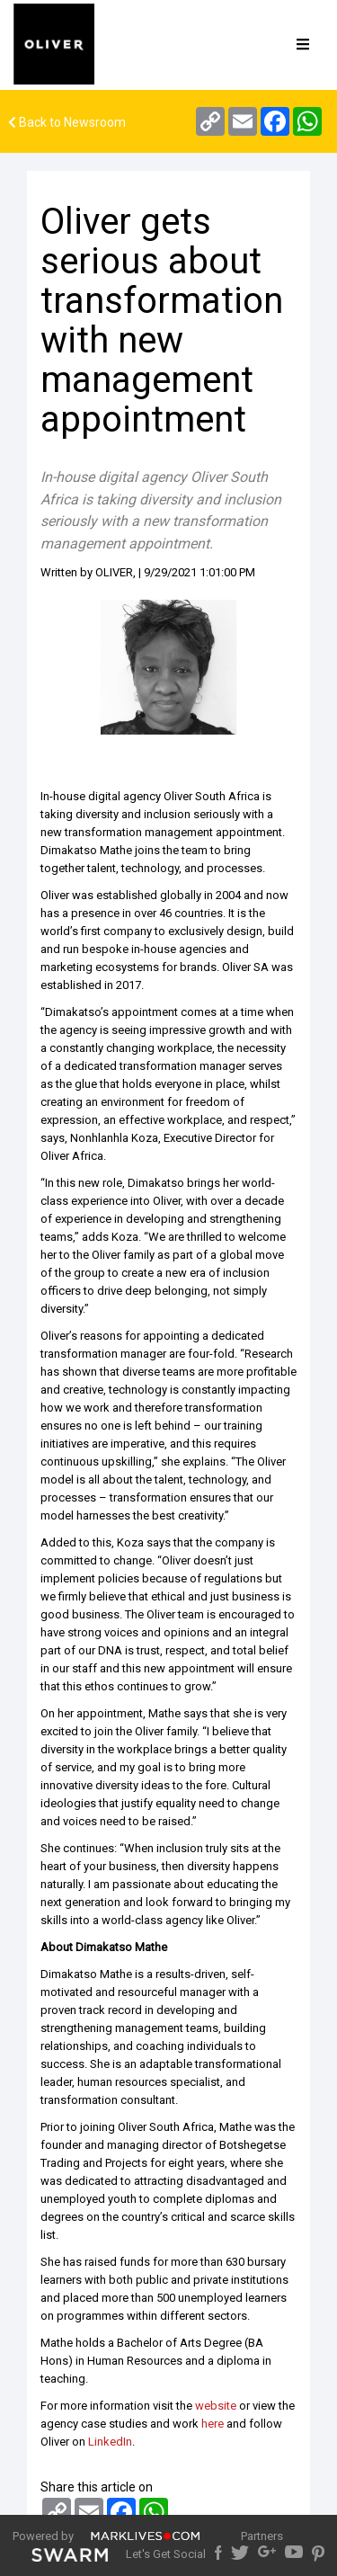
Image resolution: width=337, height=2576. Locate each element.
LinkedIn (110, 2441)
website (215, 2405)
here (212, 2423)
